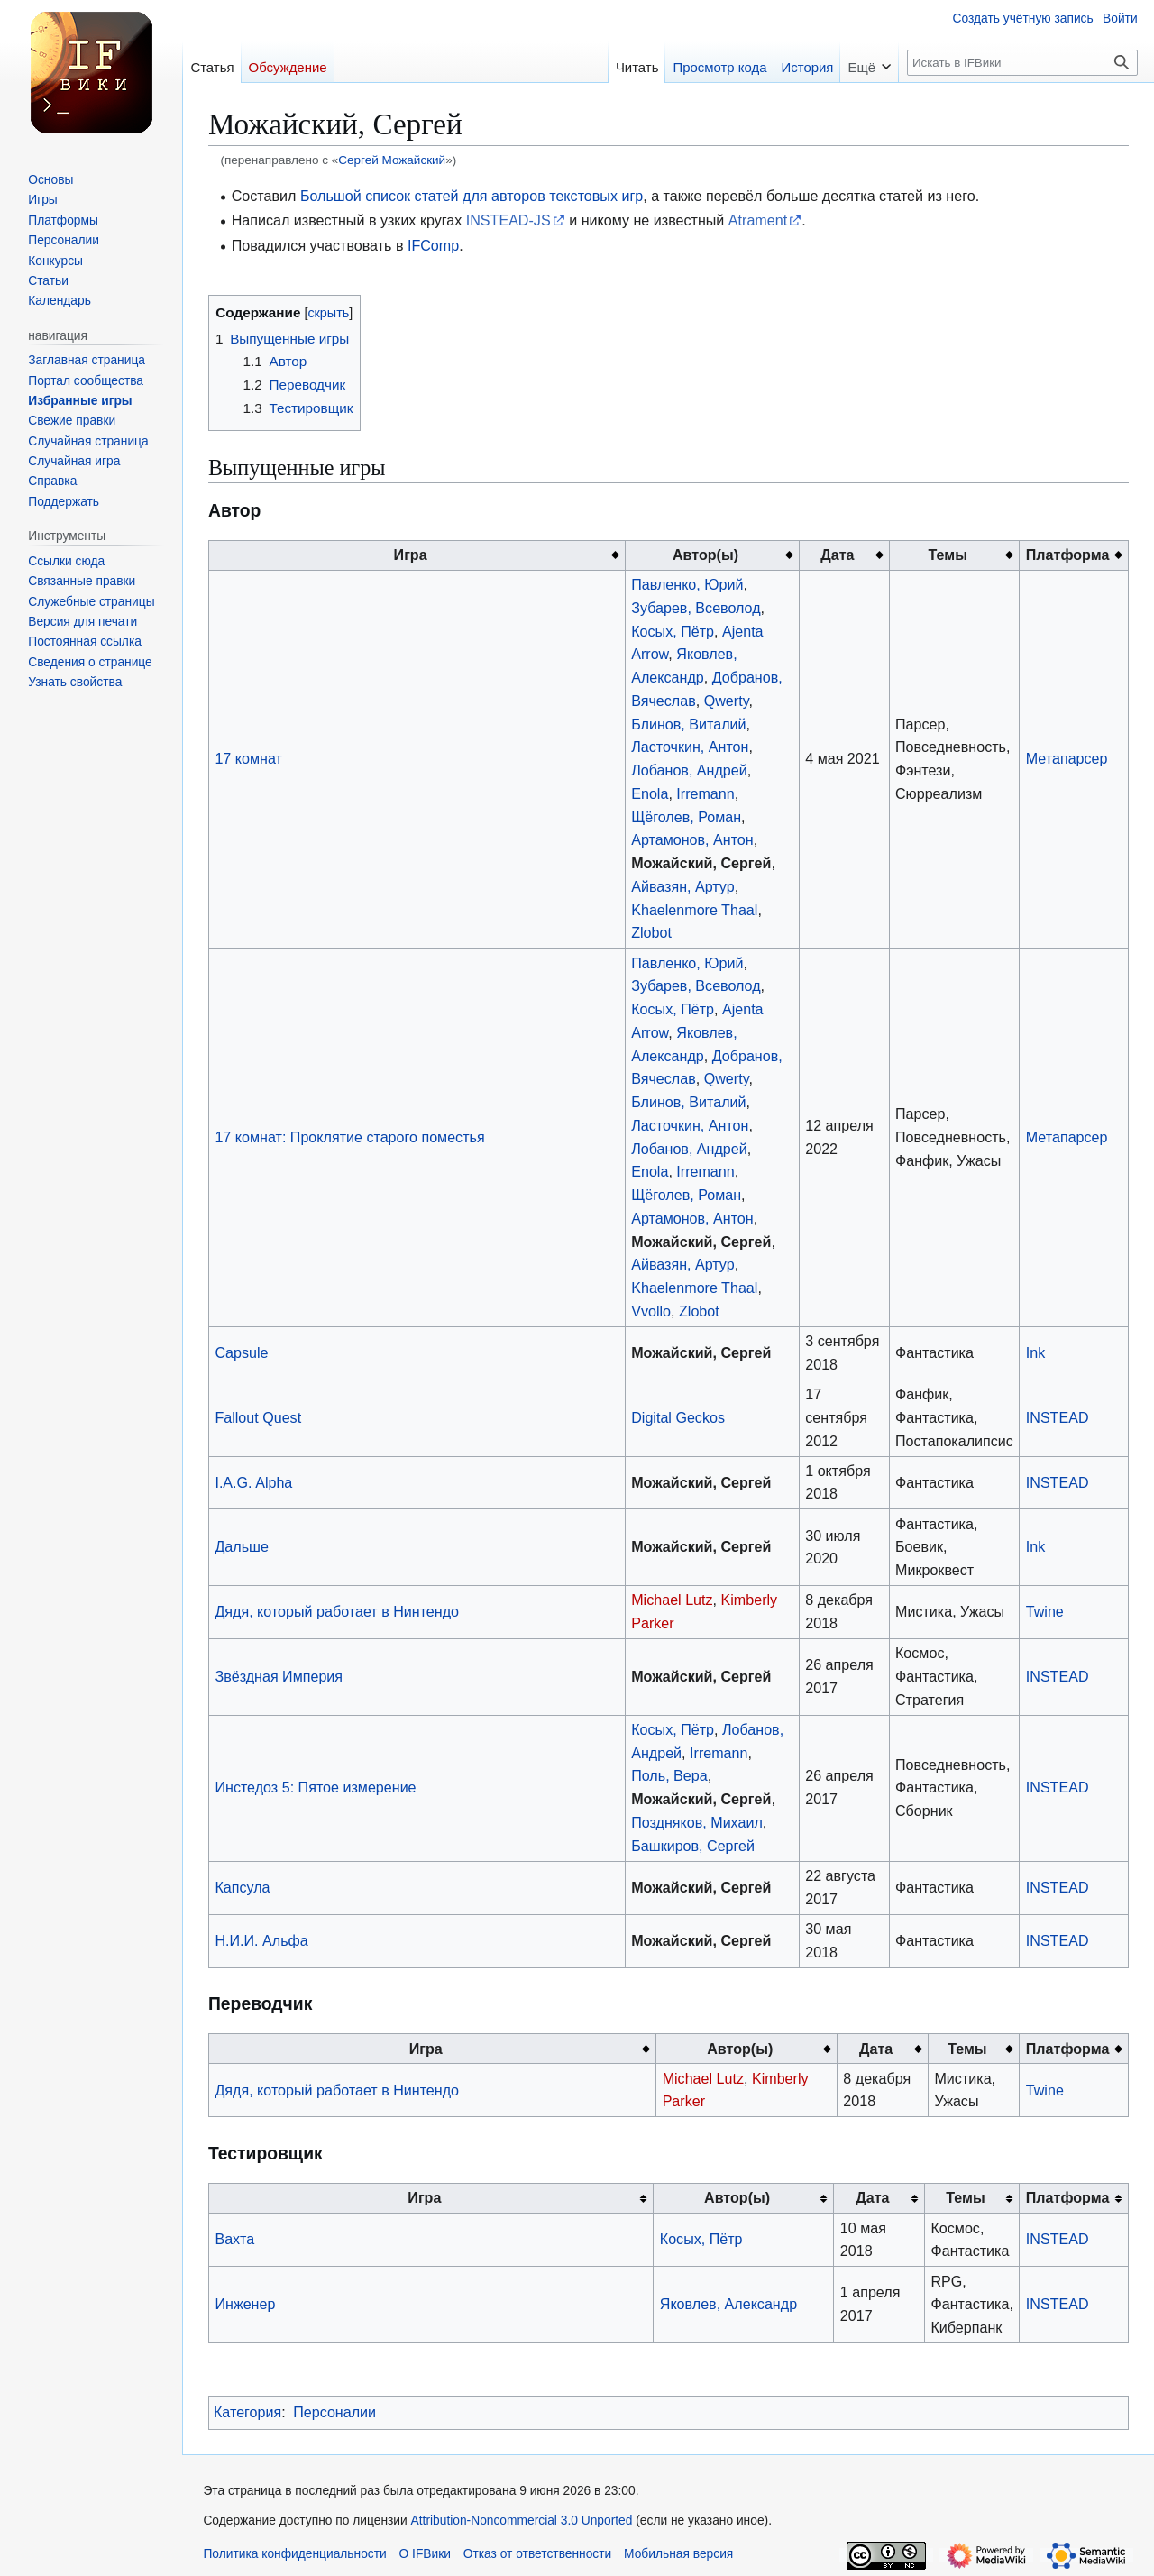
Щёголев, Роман (686, 817)
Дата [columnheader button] (837, 554)
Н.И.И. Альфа (261, 1940)
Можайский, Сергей (701, 863)
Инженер (245, 2304)
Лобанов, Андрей (689, 770)
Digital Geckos (678, 1417)
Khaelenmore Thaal (694, 910)
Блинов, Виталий (688, 724)
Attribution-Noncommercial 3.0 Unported (522, 2520)
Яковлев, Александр (728, 2304)
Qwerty (726, 700)
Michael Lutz (671, 1599)
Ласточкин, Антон (689, 746)
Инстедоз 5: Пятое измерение (315, 1787)
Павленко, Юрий (687, 584)
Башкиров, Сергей (693, 1846)
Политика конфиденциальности (294, 2554)
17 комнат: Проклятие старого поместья (349, 1137)
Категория (247, 2412)
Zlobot (651, 932)
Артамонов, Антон (692, 839)
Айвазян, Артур (683, 886)
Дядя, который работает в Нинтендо (337, 1611)
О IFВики (425, 2554)
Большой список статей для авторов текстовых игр (471, 196)
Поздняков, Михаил (697, 1822)
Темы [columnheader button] (947, 554)
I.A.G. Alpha (253, 1482)
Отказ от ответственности (537, 2554)
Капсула (242, 1887)
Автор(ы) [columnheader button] (705, 554)
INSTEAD (1057, 1417)
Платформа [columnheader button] (1068, 554)
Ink (1035, 1352)
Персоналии (334, 2412)
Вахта (234, 2239)
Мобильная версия (678, 2554)
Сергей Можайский (391, 160)
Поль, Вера (669, 1775)
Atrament (757, 220)
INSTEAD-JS (508, 220)
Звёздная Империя (279, 1676)
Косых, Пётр (672, 631)
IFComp (433, 245)
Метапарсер (1067, 758)
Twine (1045, 1611)
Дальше (242, 1546)
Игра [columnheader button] (410, 554)
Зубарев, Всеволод (695, 608)
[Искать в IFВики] (1022, 63)
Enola (649, 793)
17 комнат (248, 758)
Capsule (241, 1352)
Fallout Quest (258, 1417)
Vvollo (651, 1311)
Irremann (705, 793)
